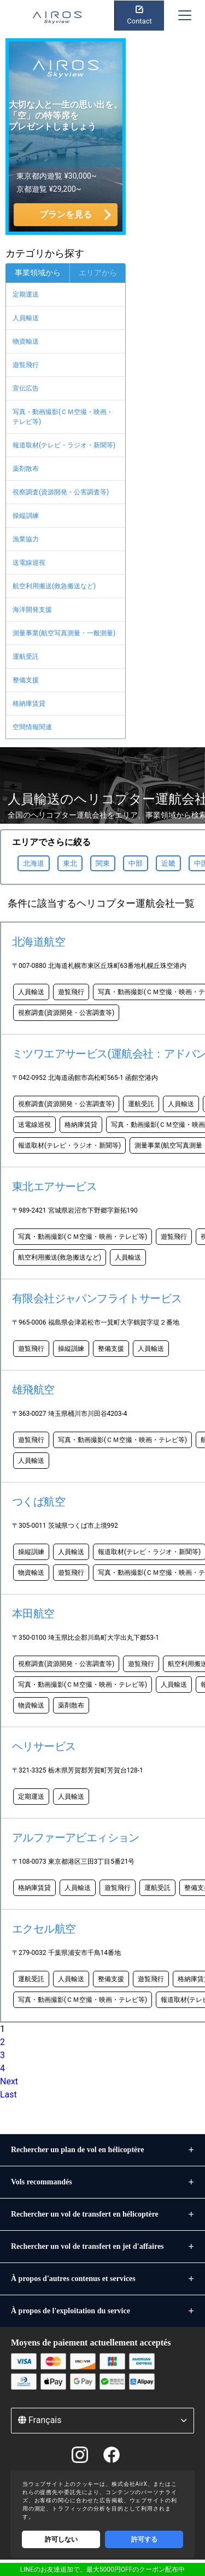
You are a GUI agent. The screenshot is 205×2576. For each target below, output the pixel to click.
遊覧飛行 (26, 365)
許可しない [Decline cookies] (61, 2539)
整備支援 (26, 680)
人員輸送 (26, 318)
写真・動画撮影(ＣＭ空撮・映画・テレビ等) (63, 417)
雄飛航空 (33, 1389)
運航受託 (26, 656)
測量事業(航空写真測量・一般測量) (64, 633)
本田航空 (33, 1613)
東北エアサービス (54, 1186)
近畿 (168, 863)
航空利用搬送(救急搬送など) (54, 586)
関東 (103, 863)
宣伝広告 (26, 388)
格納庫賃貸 (29, 703)
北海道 (33, 863)
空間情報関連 (32, 727)
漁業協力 (26, 539)
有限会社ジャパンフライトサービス (96, 1298)
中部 (135, 863)
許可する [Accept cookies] (144, 2539)
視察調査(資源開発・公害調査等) (61, 492)
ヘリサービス (43, 1746)
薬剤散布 (26, 468)
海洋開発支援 (32, 609)
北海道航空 (38, 941)
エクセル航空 (43, 1928)
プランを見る (65, 214)
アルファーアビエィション (75, 1837)
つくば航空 (38, 1501)
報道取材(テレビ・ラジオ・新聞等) (64, 445)
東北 (70, 863)
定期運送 (26, 294)
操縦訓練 (26, 515)
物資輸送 (26, 341)
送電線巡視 (29, 562)
